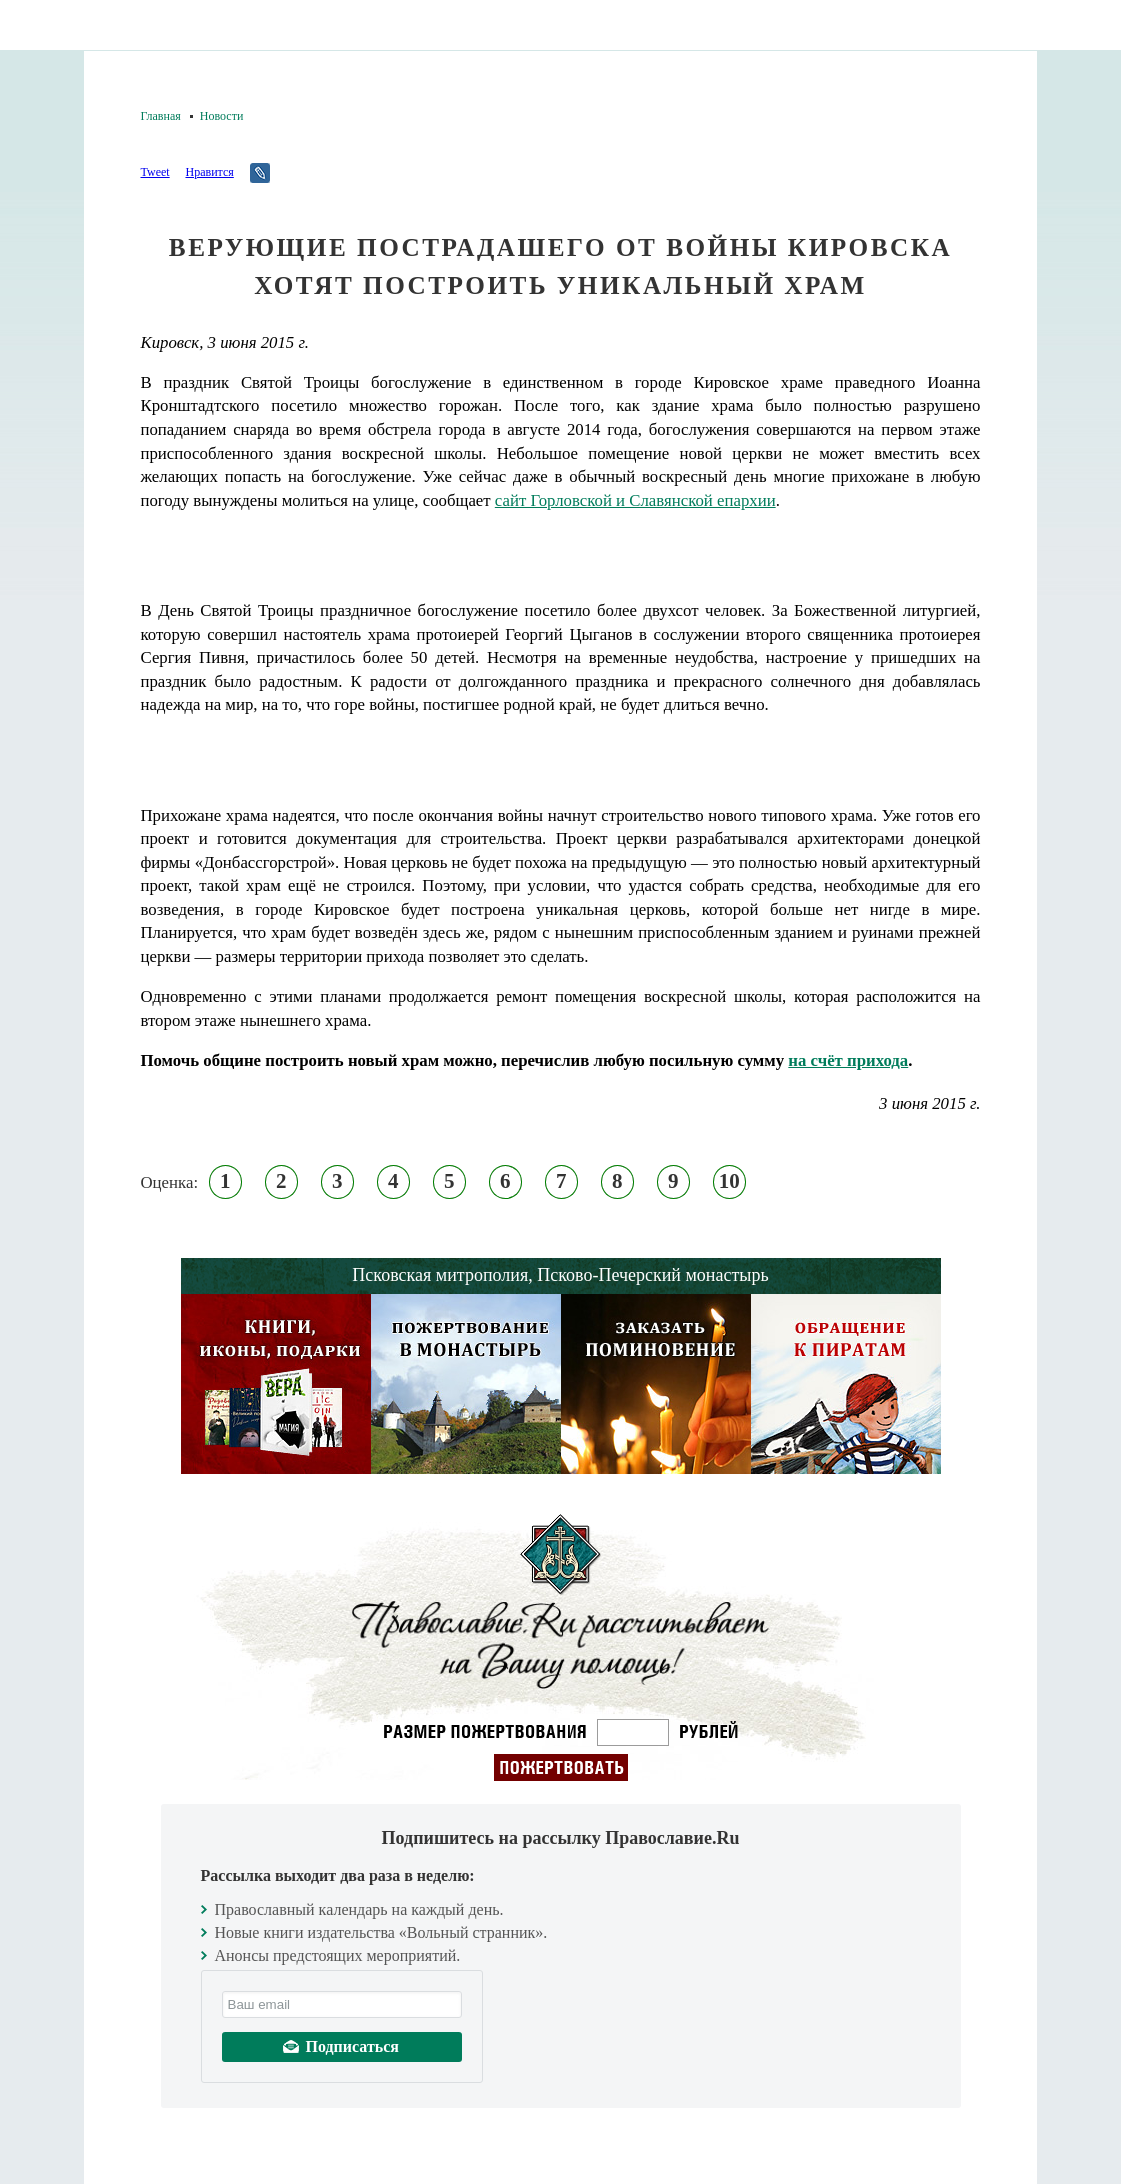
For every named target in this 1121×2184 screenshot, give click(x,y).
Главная (161, 116)
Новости (222, 116)
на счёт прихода (848, 1060)
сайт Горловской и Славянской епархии (635, 500)
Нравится (209, 172)
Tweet (155, 172)
